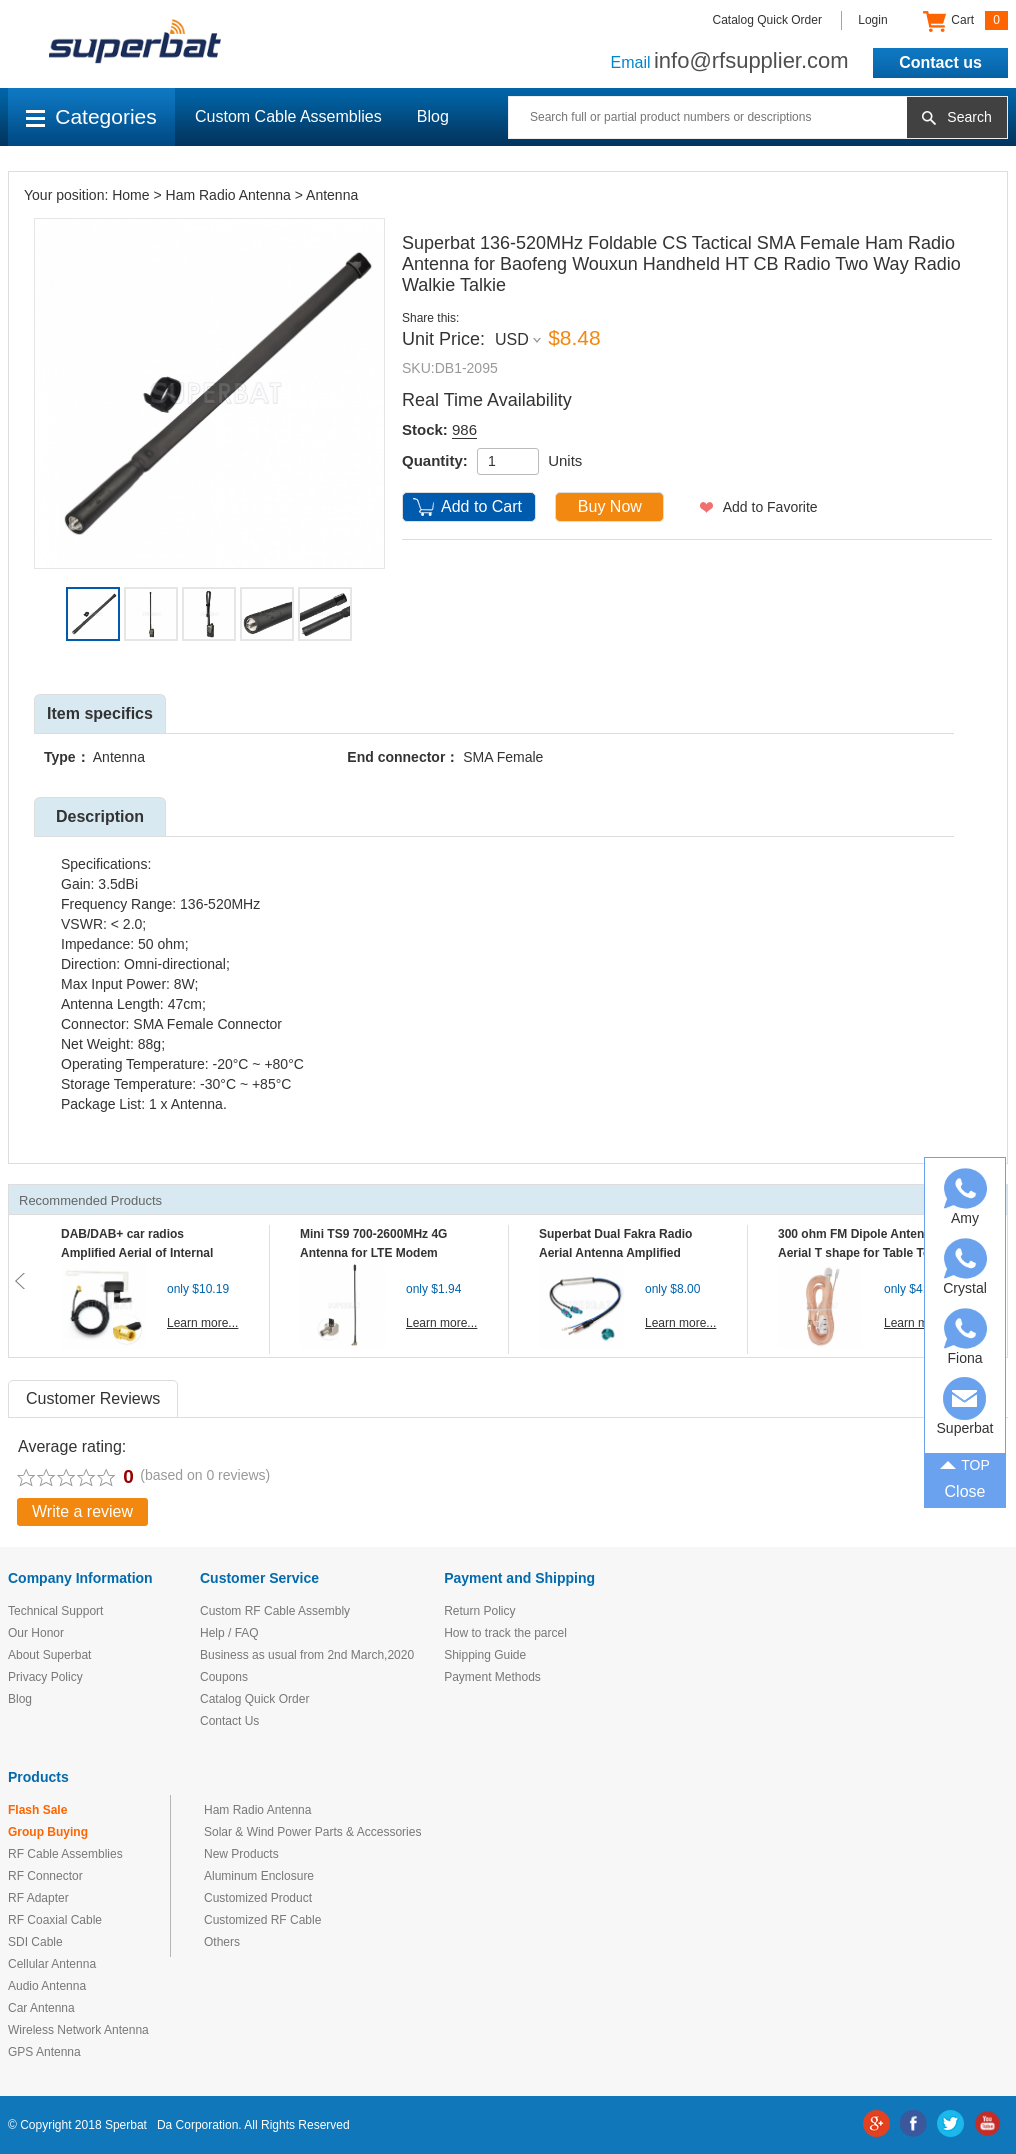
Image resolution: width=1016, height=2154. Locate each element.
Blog (433, 116)
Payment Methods (492, 1677)
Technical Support (55, 1611)
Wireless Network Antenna (78, 2030)
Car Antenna (41, 2008)
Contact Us (229, 1721)
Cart (965, 21)
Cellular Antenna (52, 1964)
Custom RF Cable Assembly (275, 1611)
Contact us (940, 62)
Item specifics (100, 713)
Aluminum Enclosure (259, 1876)
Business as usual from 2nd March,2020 (307, 1655)
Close (965, 1491)
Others (222, 1942)
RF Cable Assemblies (65, 1854)
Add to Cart (481, 506)
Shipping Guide (485, 1655)
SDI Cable (35, 1942)
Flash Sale (37, 1810)
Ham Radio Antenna (228, 195)
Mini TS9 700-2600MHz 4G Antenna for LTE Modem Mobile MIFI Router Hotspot (378, 1253)
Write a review (82, 1511)
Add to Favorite (770, 507)
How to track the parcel (505, 1633)
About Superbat (49, 1655)
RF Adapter (38, 1898)
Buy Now (610, 506)
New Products (241, 1854)
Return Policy (479, 1611)
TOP (965, 1463)
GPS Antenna (44, 2052)
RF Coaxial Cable (55, 1920)
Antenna (332, 195)
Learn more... (202, 1323)
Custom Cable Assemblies (288, 116)
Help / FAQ (229, 1633)
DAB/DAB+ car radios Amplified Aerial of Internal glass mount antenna (137, 1253)
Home (130, 195)
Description (100, 816)
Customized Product (258, 1898)
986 (464, 429)
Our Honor (36, 1633)
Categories (91, 116)
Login (872, 20)
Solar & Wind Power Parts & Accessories (312, 1832)
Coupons (224, 1677)
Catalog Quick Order (767, 20)
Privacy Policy (45, 1677)
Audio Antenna (47, 1986)
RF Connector (45, 1876)
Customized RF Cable (262, 1920)
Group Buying (48, 1832)
